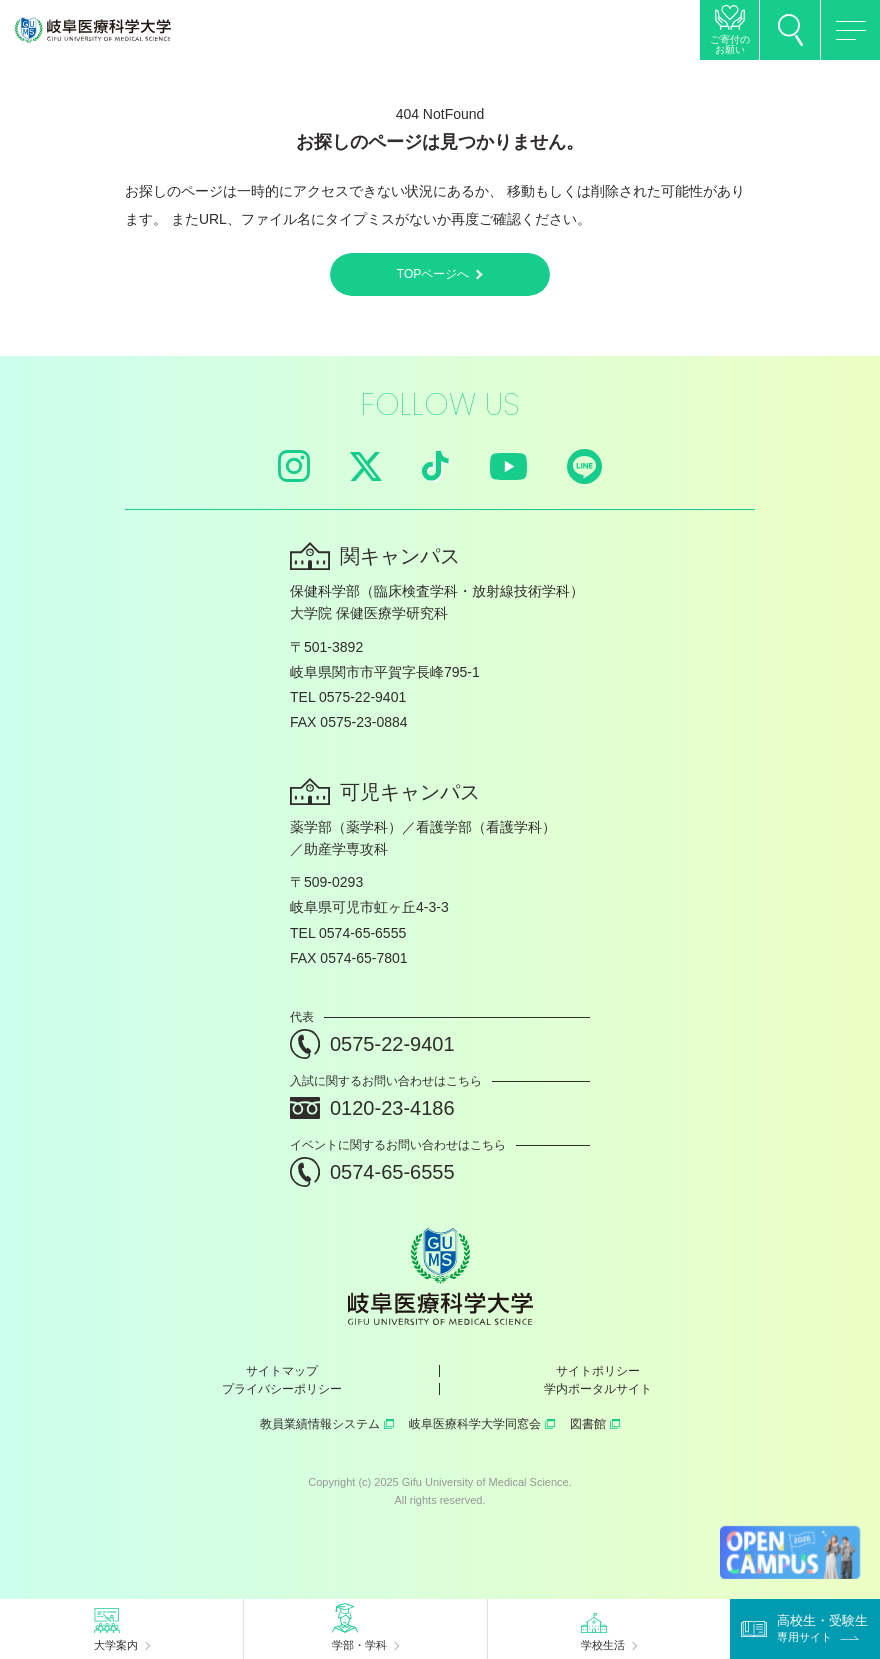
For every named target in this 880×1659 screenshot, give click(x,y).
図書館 (595, 1424)
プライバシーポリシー (282, 1389)
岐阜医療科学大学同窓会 (482, 1424)
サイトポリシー (598, 1371)
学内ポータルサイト (598, 1389)
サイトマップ (282, 1371)
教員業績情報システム (327, 1424)
